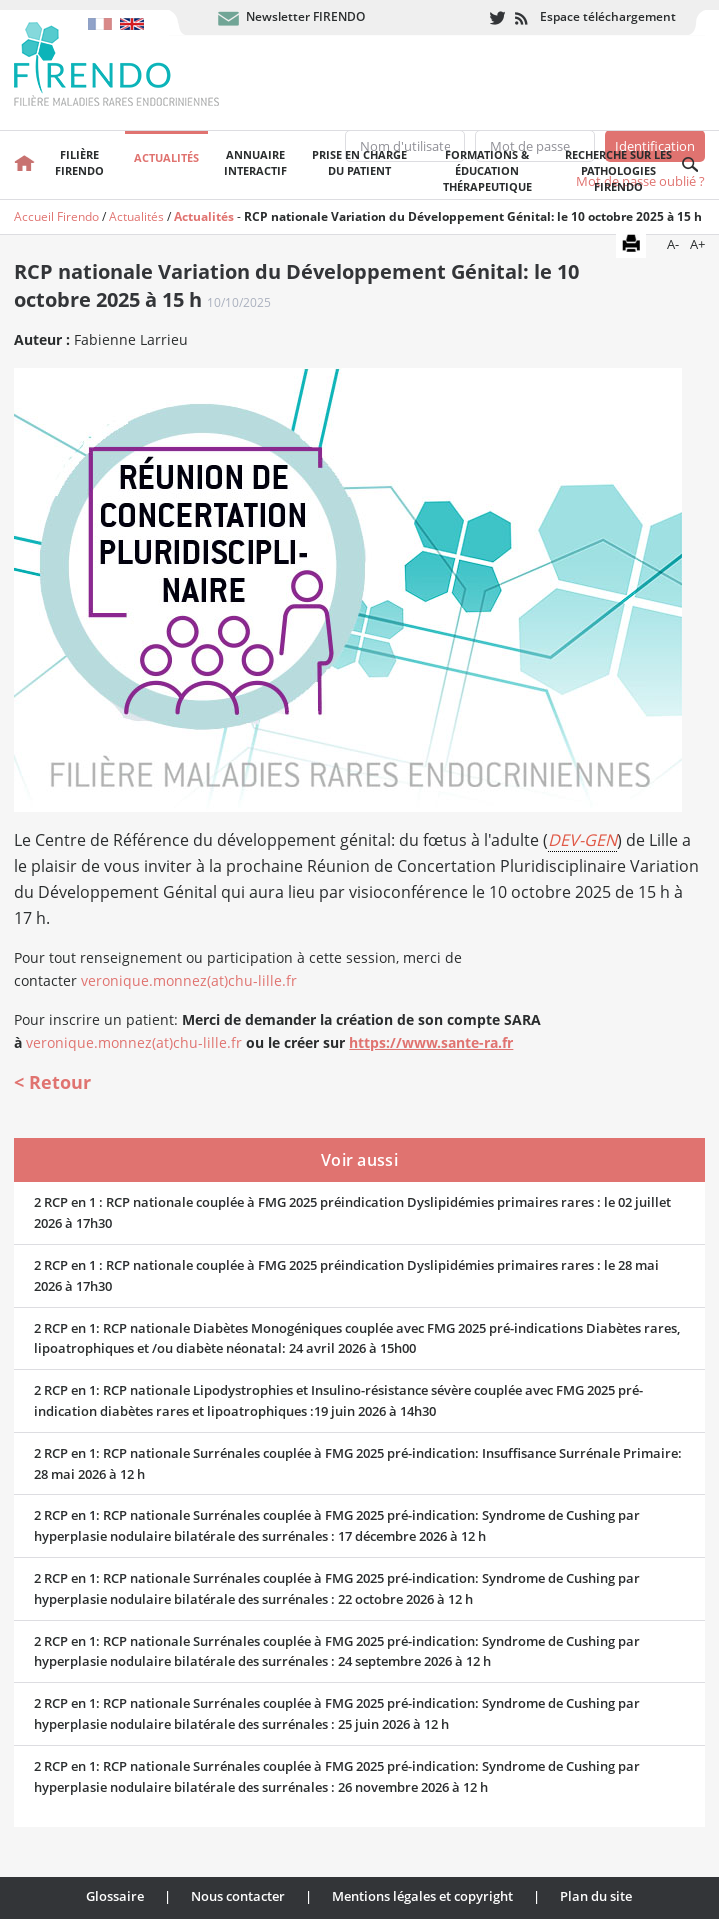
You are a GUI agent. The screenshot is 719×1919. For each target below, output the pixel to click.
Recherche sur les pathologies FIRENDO (618, 170)
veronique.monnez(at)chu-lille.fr (189, 980)
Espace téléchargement (608, 16)
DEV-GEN (582, 840)
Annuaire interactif (255, 162)
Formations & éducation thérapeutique (487, 170)
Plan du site (596, 1896)
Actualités (166, 157)
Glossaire (115, 1896)
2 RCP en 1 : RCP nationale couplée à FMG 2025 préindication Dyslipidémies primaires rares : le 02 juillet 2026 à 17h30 (352, 1212)
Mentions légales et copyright (422, 1896)
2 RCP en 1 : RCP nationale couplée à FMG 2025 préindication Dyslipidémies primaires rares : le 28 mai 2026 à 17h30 (346, 1275)
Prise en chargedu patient (359, 162)
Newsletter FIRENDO (305, 16)
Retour (60, 1082)
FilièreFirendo (79, 162)
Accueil (24, 165)
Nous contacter (238, 1896)
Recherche (691, 165)
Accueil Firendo (56, 216)
